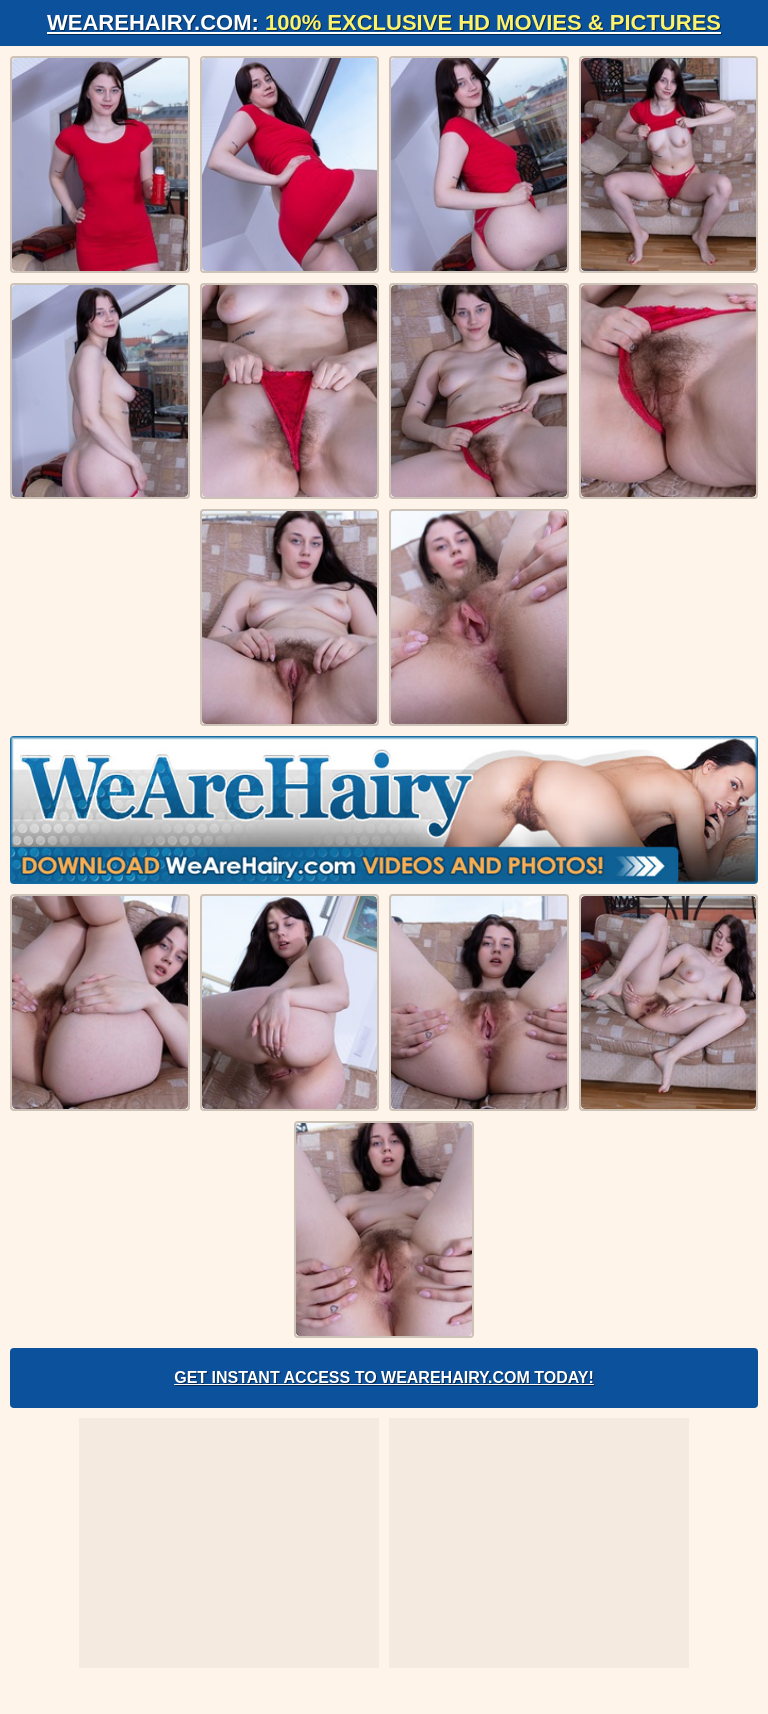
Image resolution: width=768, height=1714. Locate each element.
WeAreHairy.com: (384, 22)
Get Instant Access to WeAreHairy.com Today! (384, 1377)
